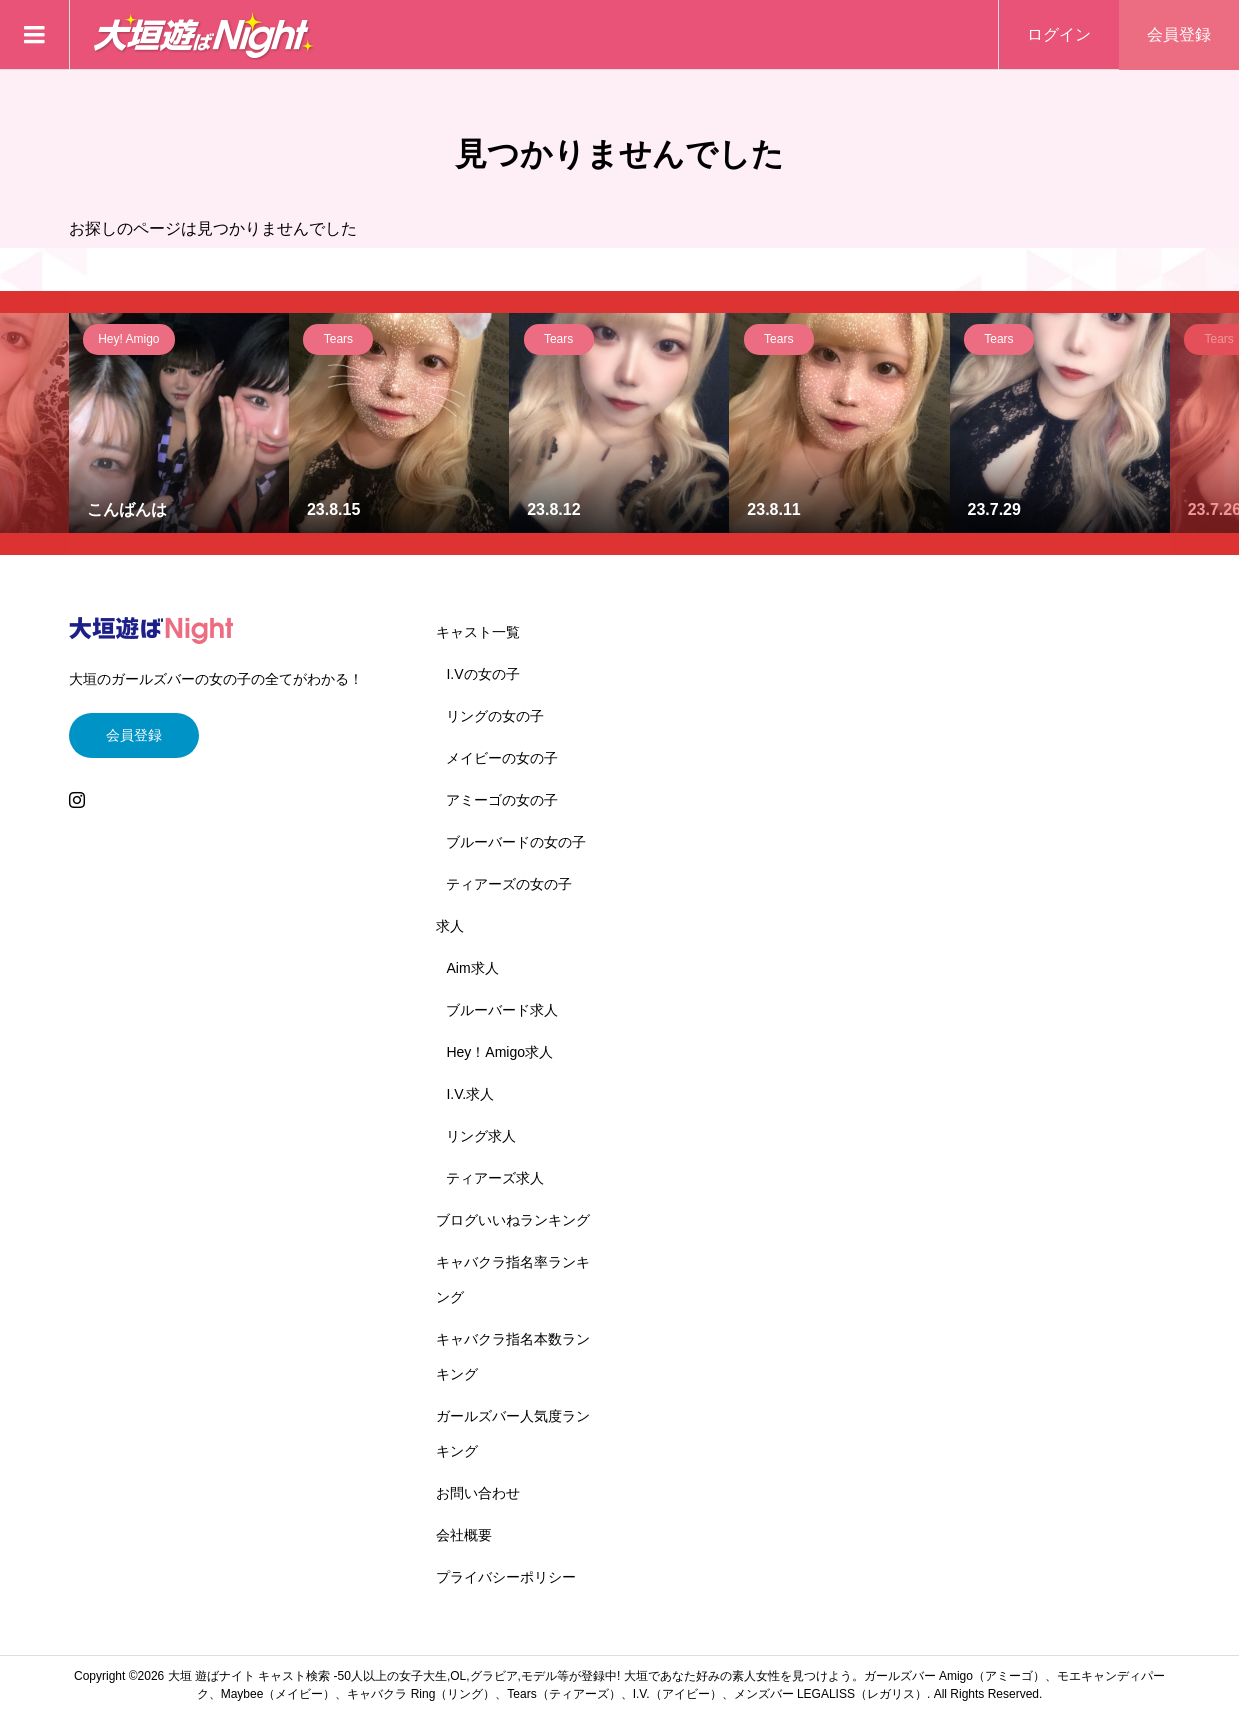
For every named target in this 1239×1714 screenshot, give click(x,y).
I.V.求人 (470, 1094)
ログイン (1059, 34)
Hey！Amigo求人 (499, 1052)
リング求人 (481, 1136)
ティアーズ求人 (495, 1178)
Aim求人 (472, 968)
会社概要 (464, 1535)
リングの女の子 (495, 716)
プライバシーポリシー (506, 1577)
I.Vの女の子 (482, 674)
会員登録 (1179, 34)
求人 (450, 926)
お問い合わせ (478, 1493)
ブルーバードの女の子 (516, 842)
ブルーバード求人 (502, 1010)
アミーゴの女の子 (502, 800)
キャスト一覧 (478, 632)
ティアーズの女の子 (509, 884)
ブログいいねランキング (513, 1220)
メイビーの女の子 (502, 758)
